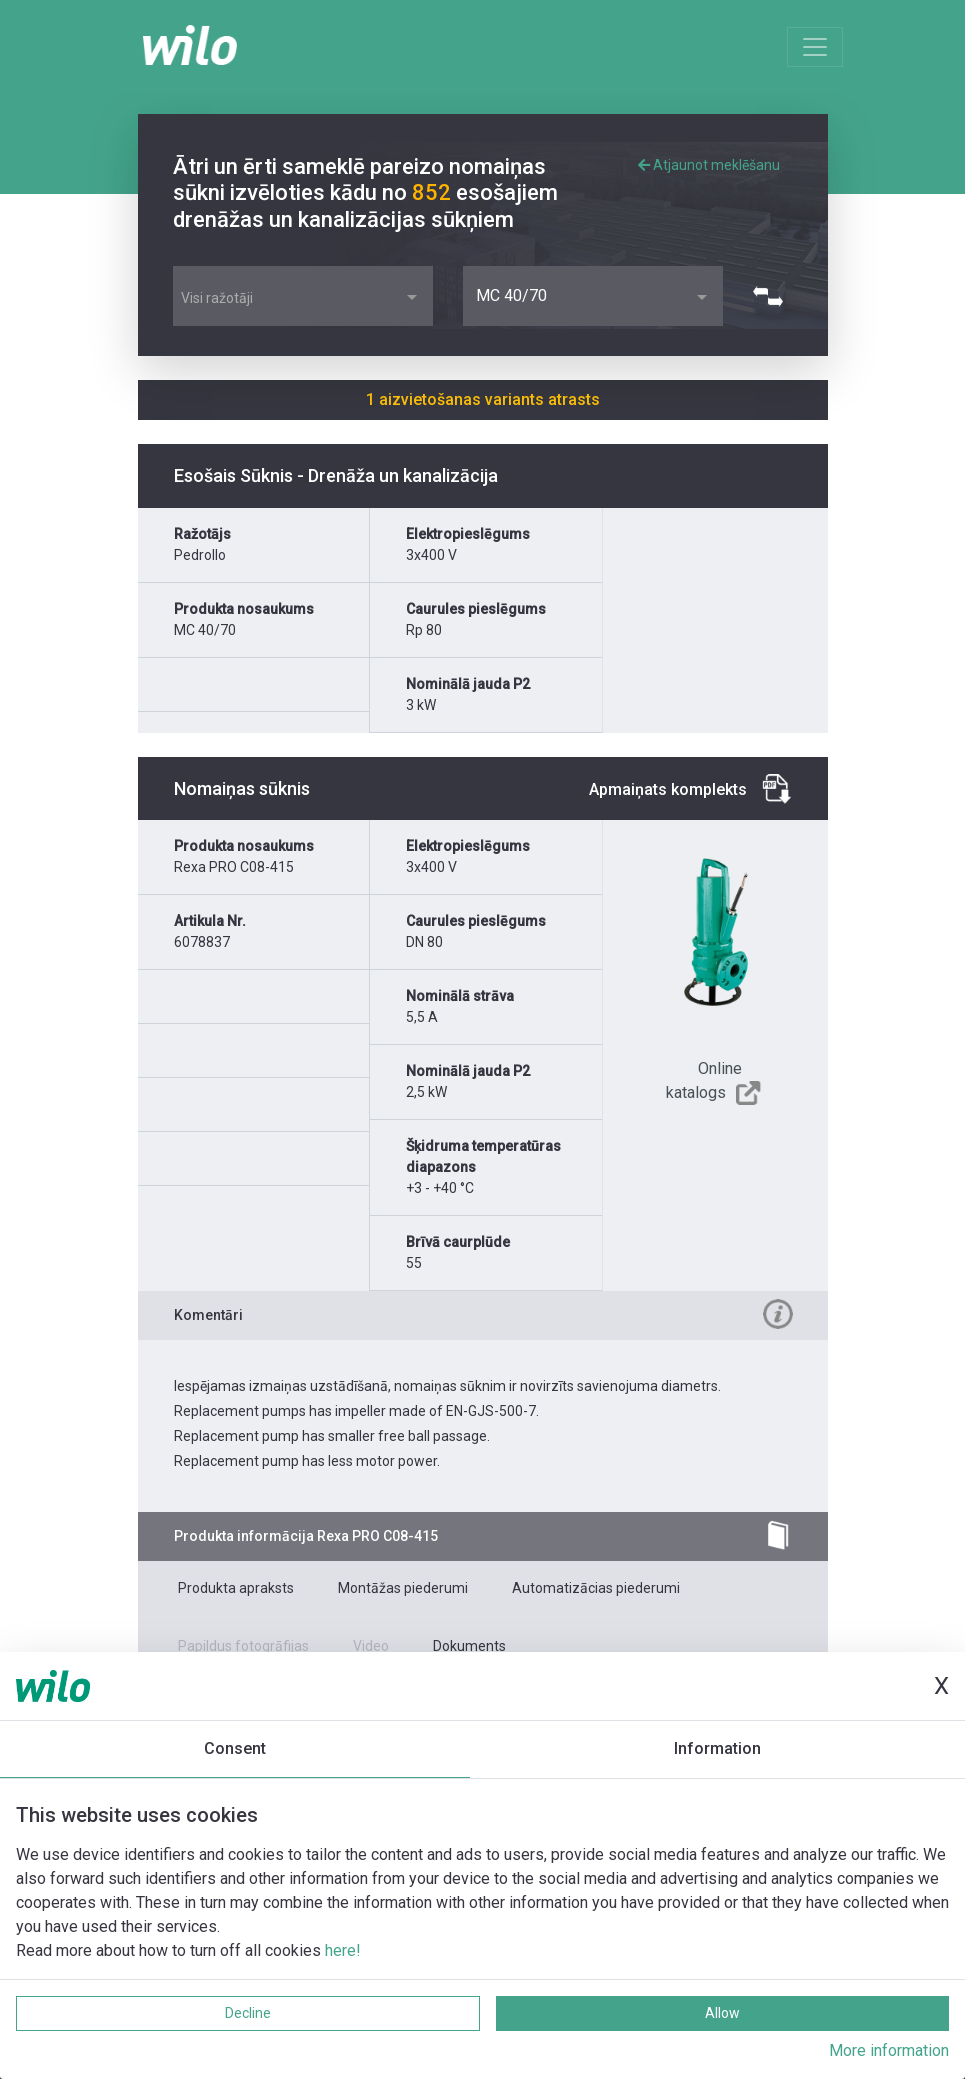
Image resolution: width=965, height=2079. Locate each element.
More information (889, 2050)
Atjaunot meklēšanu (709, 165)
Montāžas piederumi (403, 1588)
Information (717, 1748)
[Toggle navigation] (815, 47)
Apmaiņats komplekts (668, 789)
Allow (722, 2013)
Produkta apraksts (236, 1588)
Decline (248, 2013)
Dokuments (469, 1646)
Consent (235, 1748)
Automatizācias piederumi (596, 1588)
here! (343, 1950)
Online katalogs (704, 1080)
